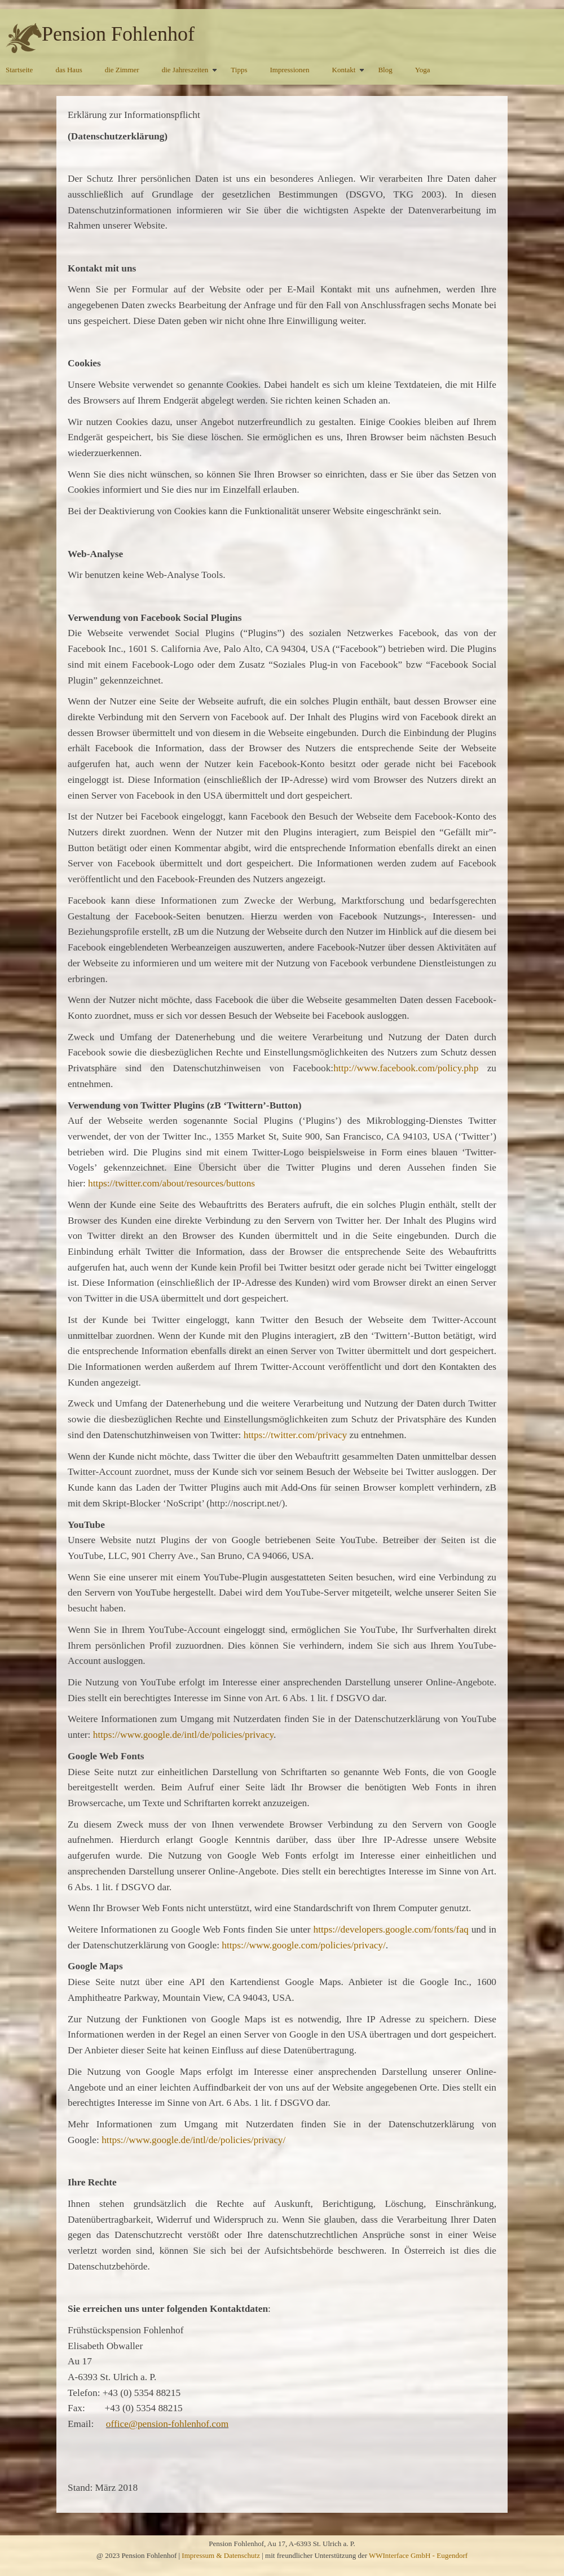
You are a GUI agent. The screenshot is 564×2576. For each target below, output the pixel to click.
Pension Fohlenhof (118, 34)
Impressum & (202, 2555)
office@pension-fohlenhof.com (167, 2424)
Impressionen (290, 69)
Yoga (422, 69)
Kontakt (344, 69)
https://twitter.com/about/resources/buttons (171, 1183)
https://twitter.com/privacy (295, 1435)
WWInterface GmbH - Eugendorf (418, 2555)
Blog (385, 69)
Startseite (19, 69)
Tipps (239, 69)
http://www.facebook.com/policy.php (405, 1068)
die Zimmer (122, 69)
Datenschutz (242, 2555)
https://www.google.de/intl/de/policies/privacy (183, 1734)
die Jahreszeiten (185, 69)
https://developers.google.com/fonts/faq (390, 1929)
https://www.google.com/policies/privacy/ (304, 1945)
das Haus (68, 69)
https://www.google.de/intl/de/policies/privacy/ (193, 2140)
